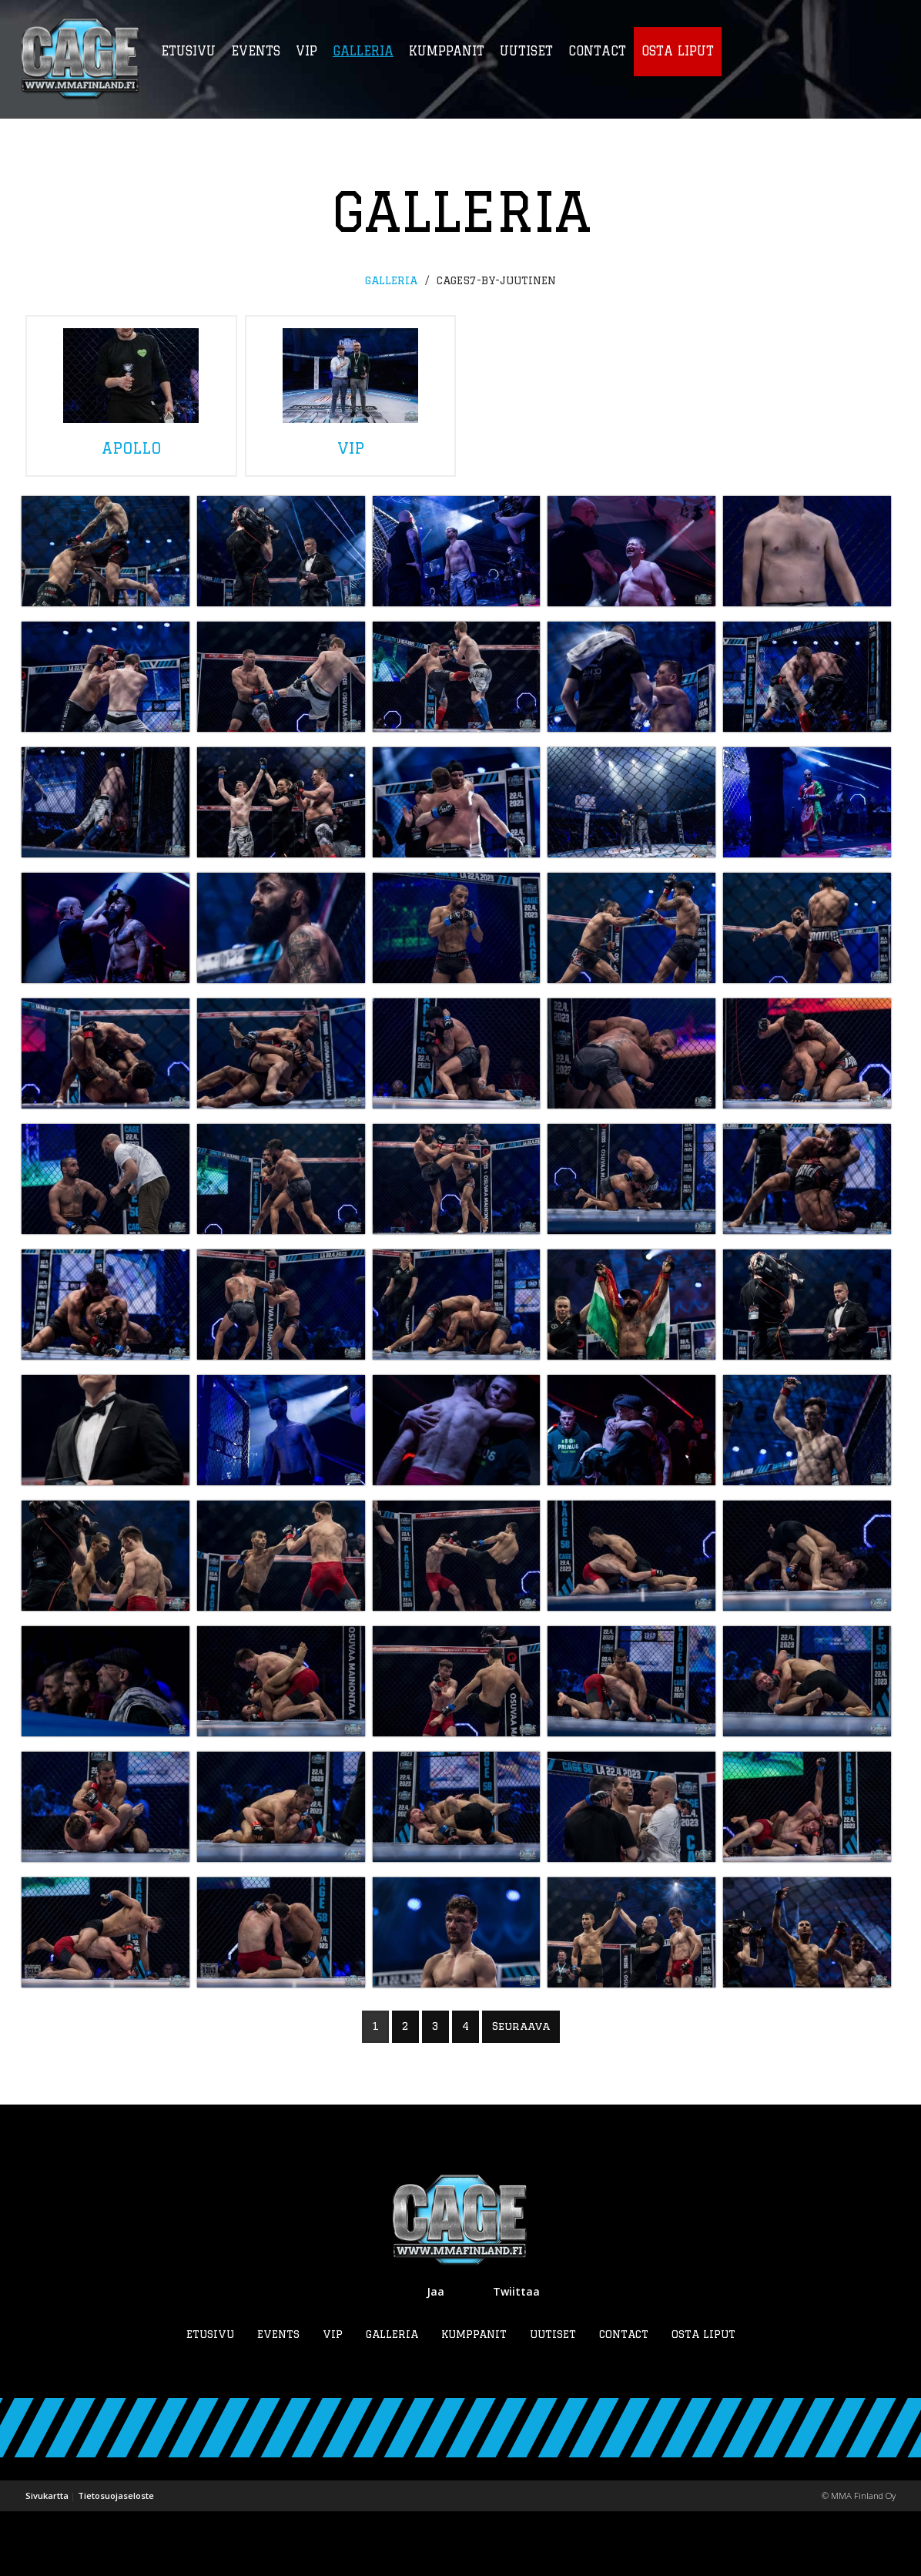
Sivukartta (47, 2560)
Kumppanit (474, 2399)
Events (278, 2399)
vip (351, 392)
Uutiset (553, 2399)
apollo (131, 392)
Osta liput (703, 2399)
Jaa (435, 2356)
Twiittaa (516, 2356)
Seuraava (521, 2091)
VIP (333, 2399)
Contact (623, 2399)
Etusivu (210, 2399)
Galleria (391, 280)
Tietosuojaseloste (116, 2560)
